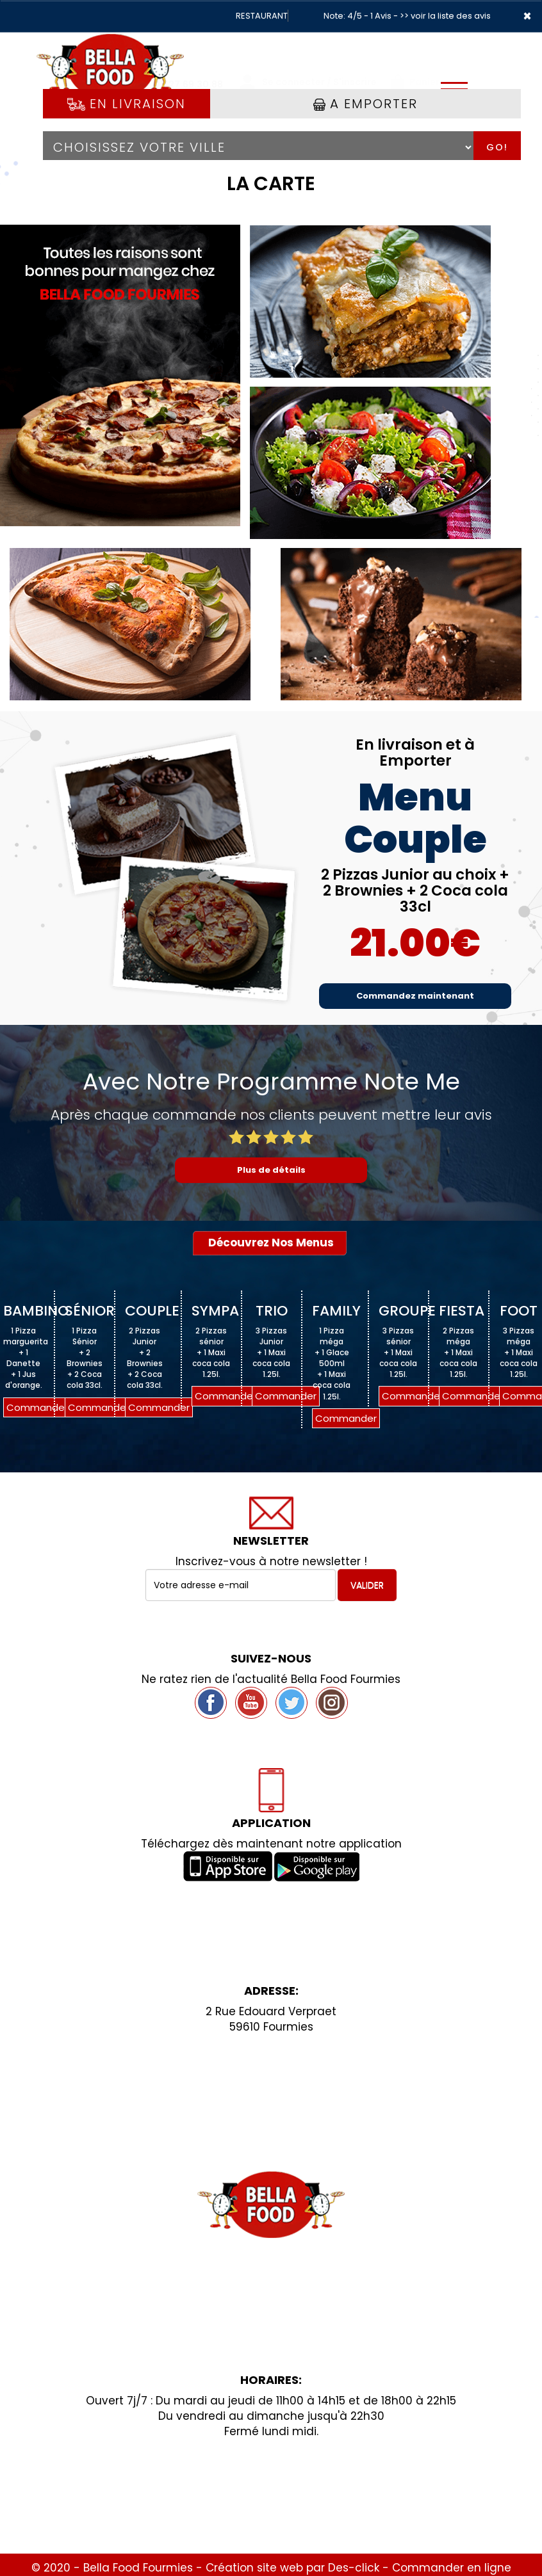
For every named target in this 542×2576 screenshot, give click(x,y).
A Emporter (365, 104)
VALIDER (367, 1585)
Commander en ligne (451, 2567)
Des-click (353, 2567)
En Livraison (126, 104)
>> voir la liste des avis (445, 16)
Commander (37, 1407)
